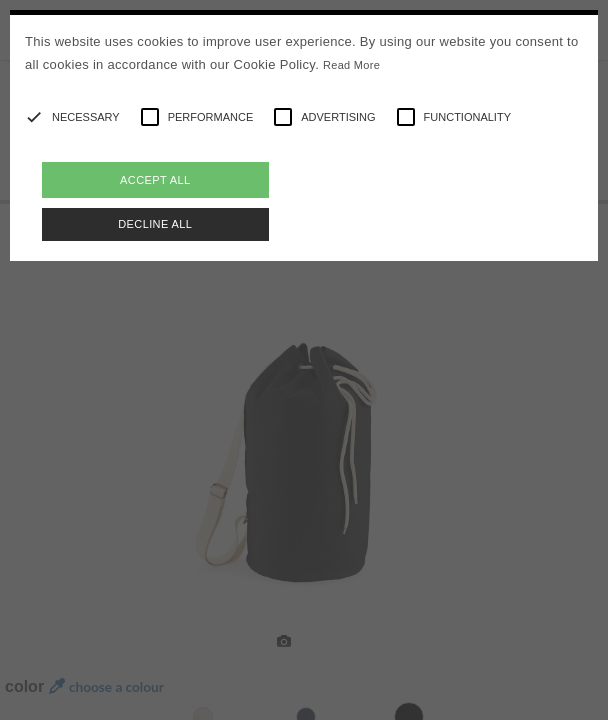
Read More (351, 65)
